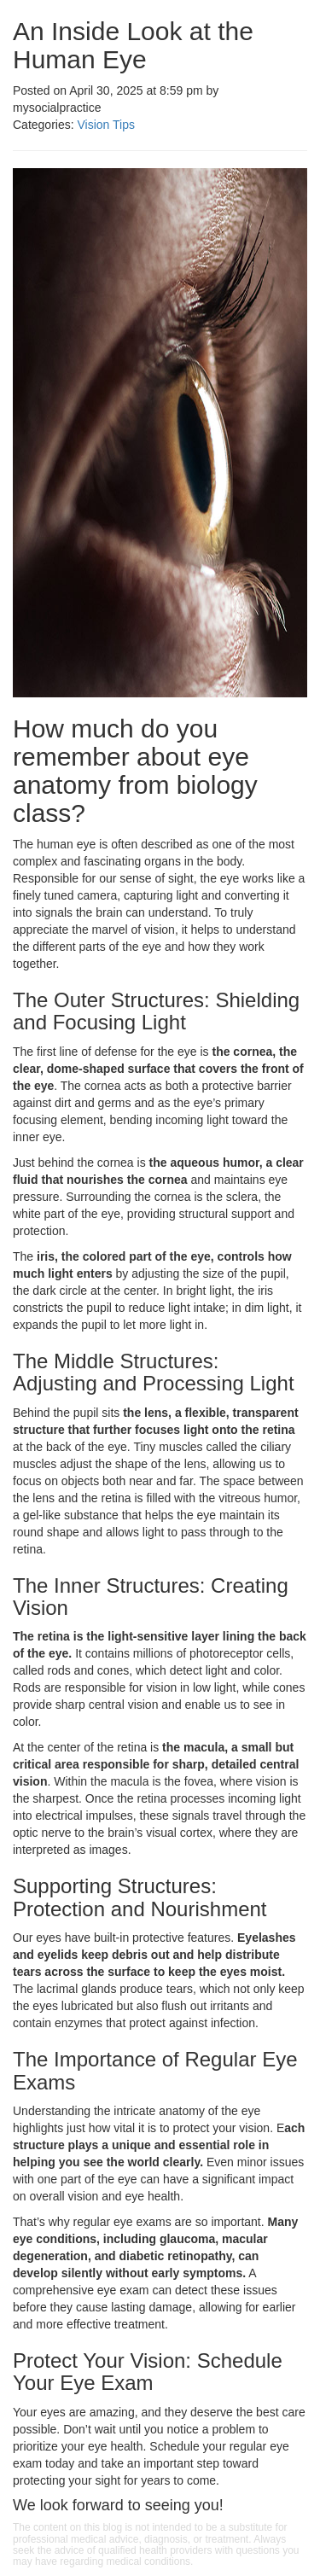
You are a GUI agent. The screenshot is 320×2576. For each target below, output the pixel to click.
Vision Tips (105, 124)
